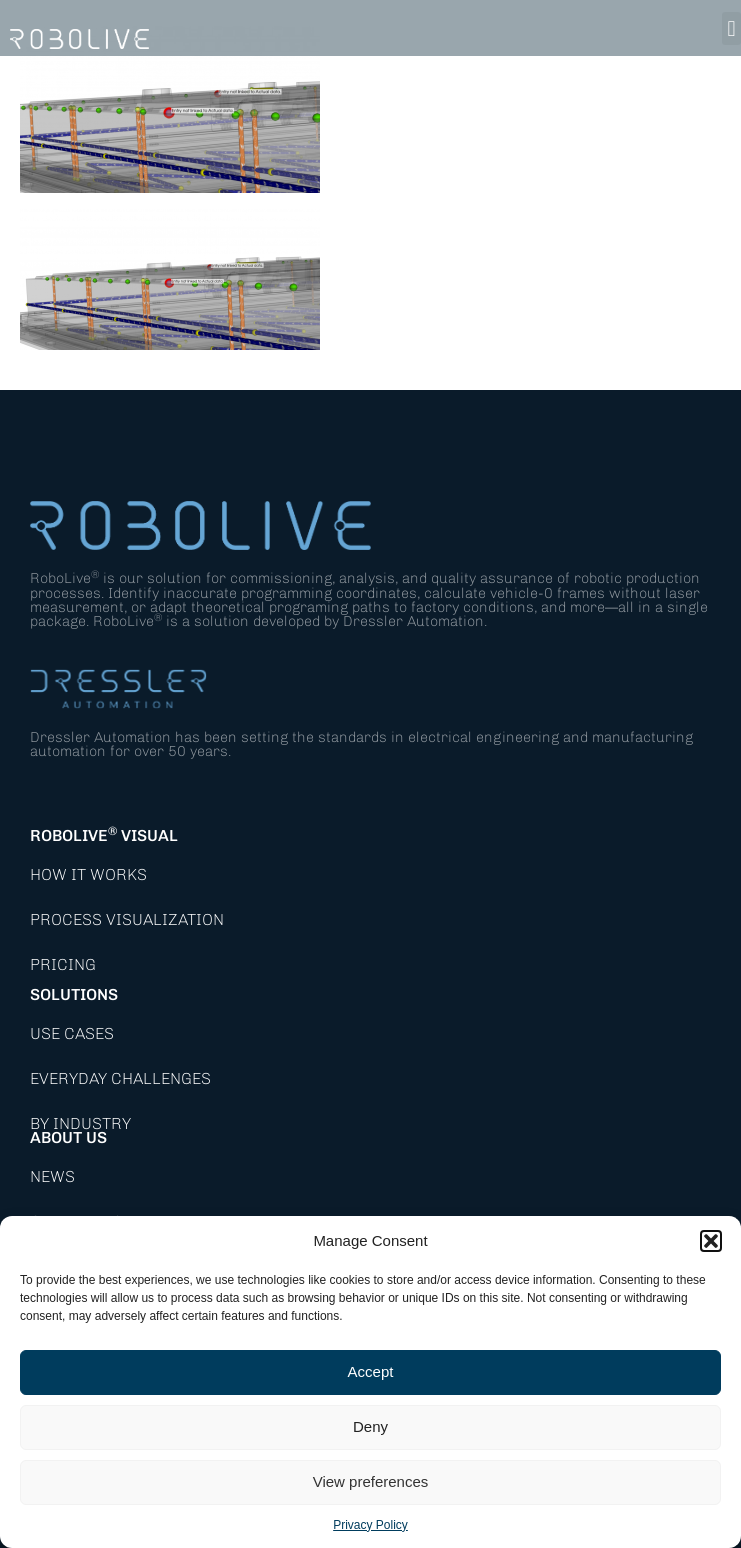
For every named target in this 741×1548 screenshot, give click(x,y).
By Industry (80, 1123)
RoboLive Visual (104, 835)
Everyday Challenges (120, 1078)
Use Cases (72, 1033)
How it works (88, 874)
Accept (371, 1371)
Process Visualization (127, 919)
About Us (68, 1137)
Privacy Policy (370, 1525)
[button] (711, 1241)
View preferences (371, 1481)
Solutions (74, 994)
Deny (370, 1426)
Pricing (63, 964)
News (52, 1176)
